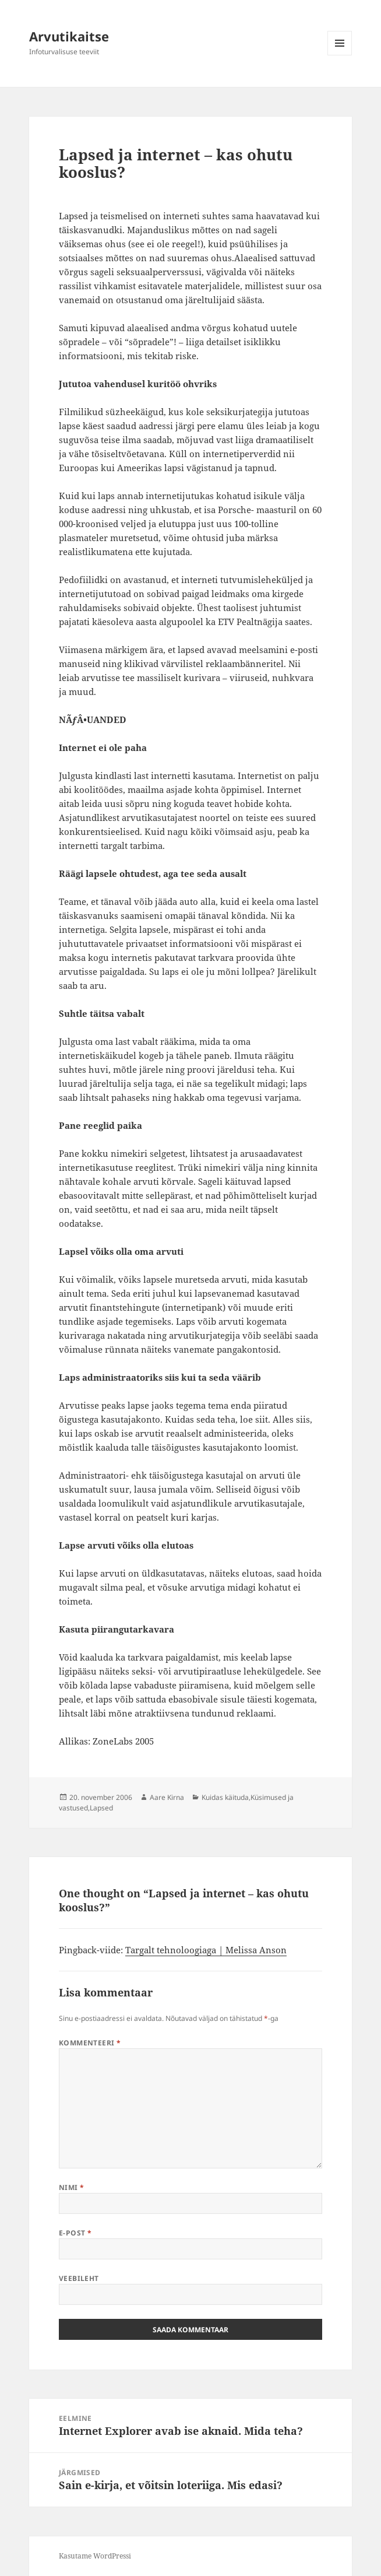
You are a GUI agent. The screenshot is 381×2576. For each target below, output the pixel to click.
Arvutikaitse (69, 36)
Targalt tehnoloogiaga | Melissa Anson (206, 1950)
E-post (75, 2233)
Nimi (71, 2187)
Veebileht (79, 2278)
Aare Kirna (167, 1797)
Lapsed (101, 1808)
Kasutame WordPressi (95, 2556)
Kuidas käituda (225, 1797)
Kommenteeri (90, 2043)
